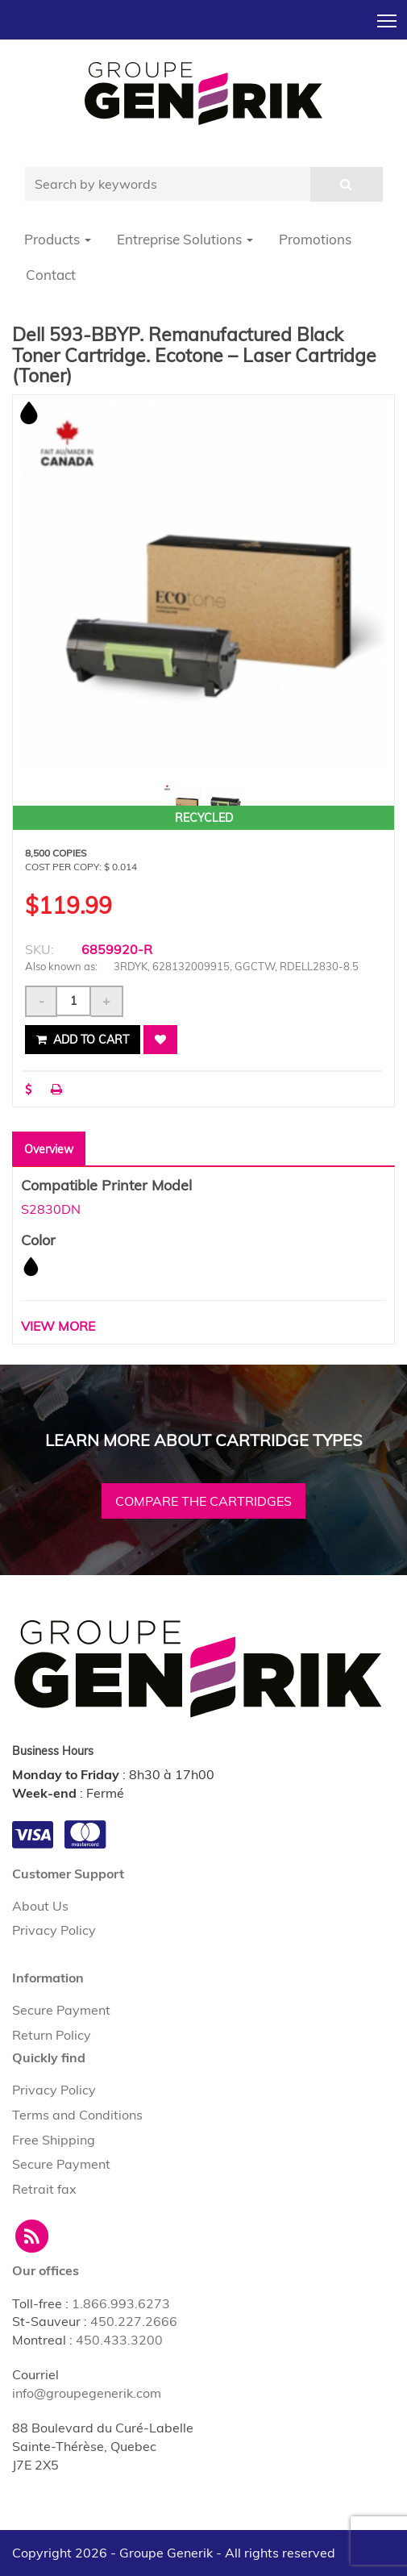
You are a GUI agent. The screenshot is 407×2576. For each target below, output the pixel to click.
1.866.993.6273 (121, 2303)
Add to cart (82, 1039)
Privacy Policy (54, 1930)
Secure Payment (61, 2010)
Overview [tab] (48, 1149)
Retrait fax (44, 2189)
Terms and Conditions (77, 2115)
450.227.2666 (133, 2321)
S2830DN (51, 1209)
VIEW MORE (58, 1326)
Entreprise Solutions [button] (185, 239)
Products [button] (57, 239)
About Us (40, 1906)
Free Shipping (53, 2140)
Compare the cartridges (203, 1501)
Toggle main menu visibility (388, 16)
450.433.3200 (119, 2340)
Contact (51, 274)
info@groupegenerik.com (86, 2393)
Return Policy (51, 2035)
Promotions (315, 239)
